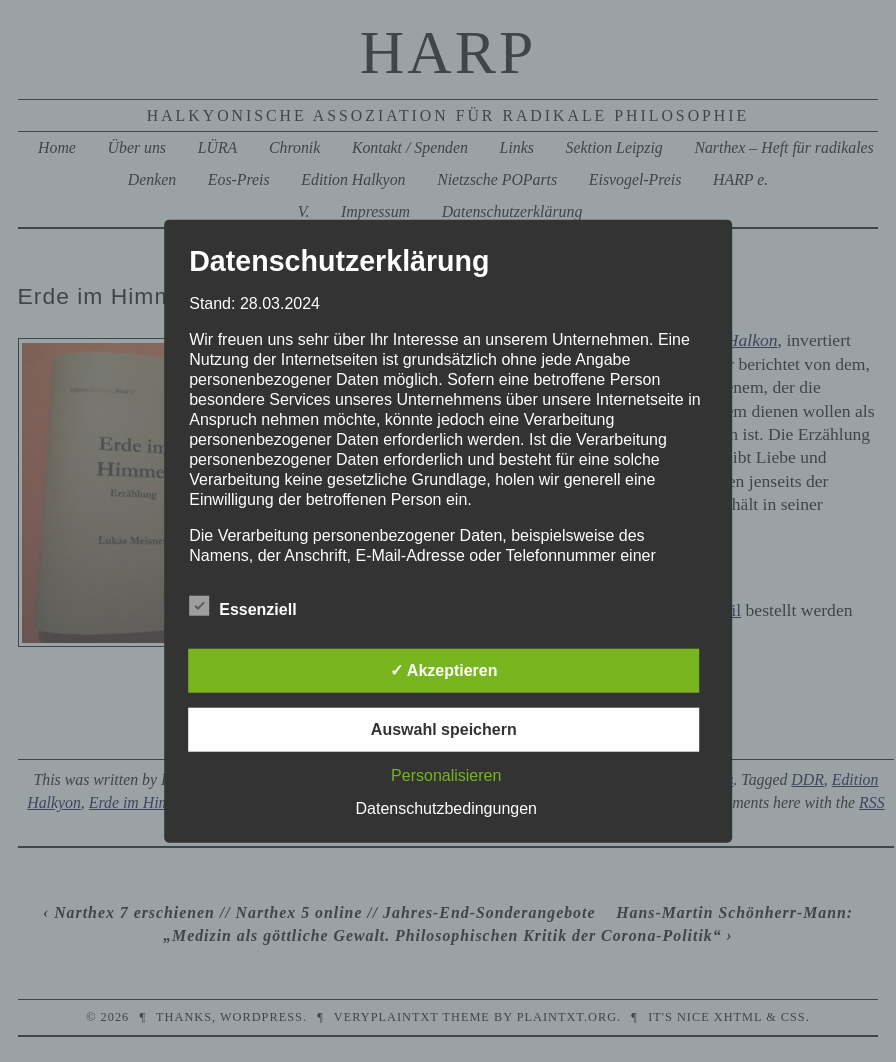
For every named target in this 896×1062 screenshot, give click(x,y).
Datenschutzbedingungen (446, 807)
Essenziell (242, 606)
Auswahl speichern (444, 728)
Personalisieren (446, 774)
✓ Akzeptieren (444, 669)
